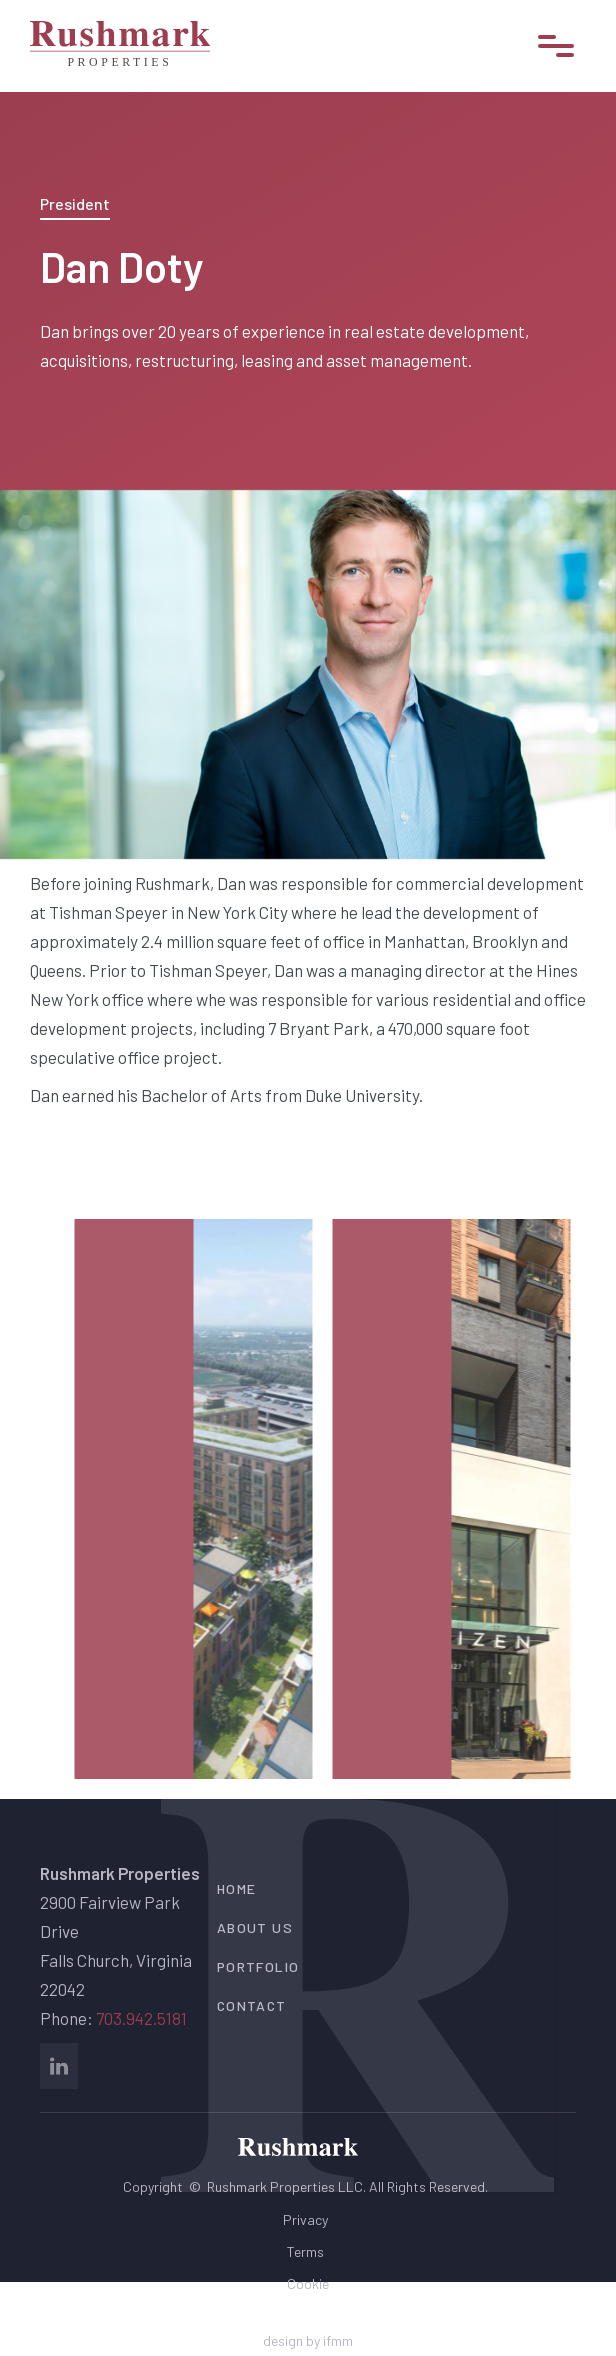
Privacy (305, 2219)
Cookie (308, 2283)
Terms (305, 2251)
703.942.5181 (141, 2018)
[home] (120, 46)
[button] (556, 46)
